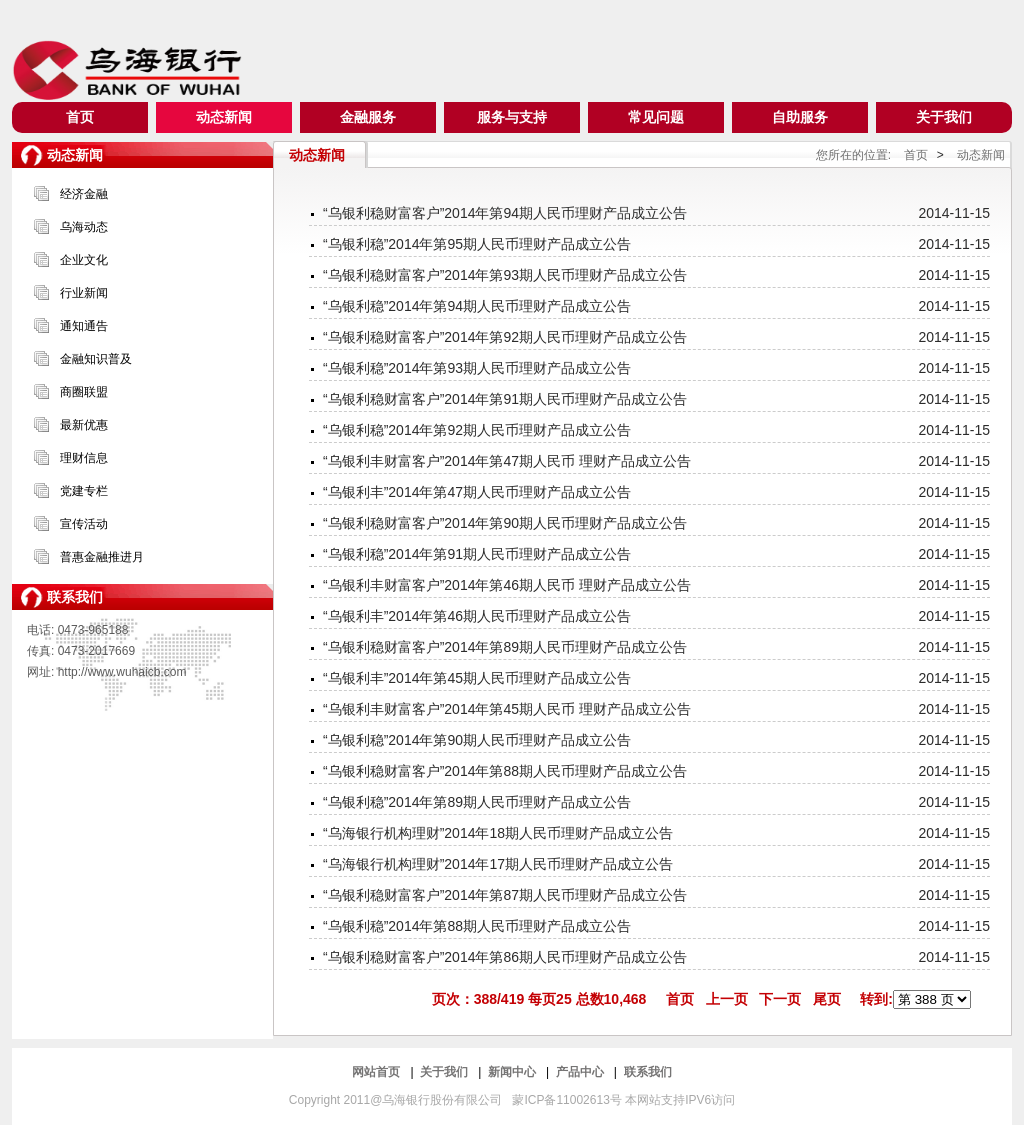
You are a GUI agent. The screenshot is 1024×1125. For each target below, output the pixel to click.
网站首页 (377, 1072)
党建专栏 (84, 491)
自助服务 (800, 117)
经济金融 (84, 194)
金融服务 (368, 117)
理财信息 (84, 458)
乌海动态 (84, 227)
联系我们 (648, 1072)
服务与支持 (512, 117)
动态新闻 (224, 117)
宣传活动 (84, 524)
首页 (80, 117)
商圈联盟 (84, 392)
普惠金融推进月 (102, 557)
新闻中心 (513, 1072)
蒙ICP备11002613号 (568, 1100)
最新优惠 (84, 425)
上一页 (727, 999)
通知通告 (84, 326)
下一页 (780, 999)
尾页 (827, 999)
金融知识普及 (96, 359)
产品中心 (581, 1072)
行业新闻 (84, 293)
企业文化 (84, 260)
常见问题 (656, 117)
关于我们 (944, 117)
